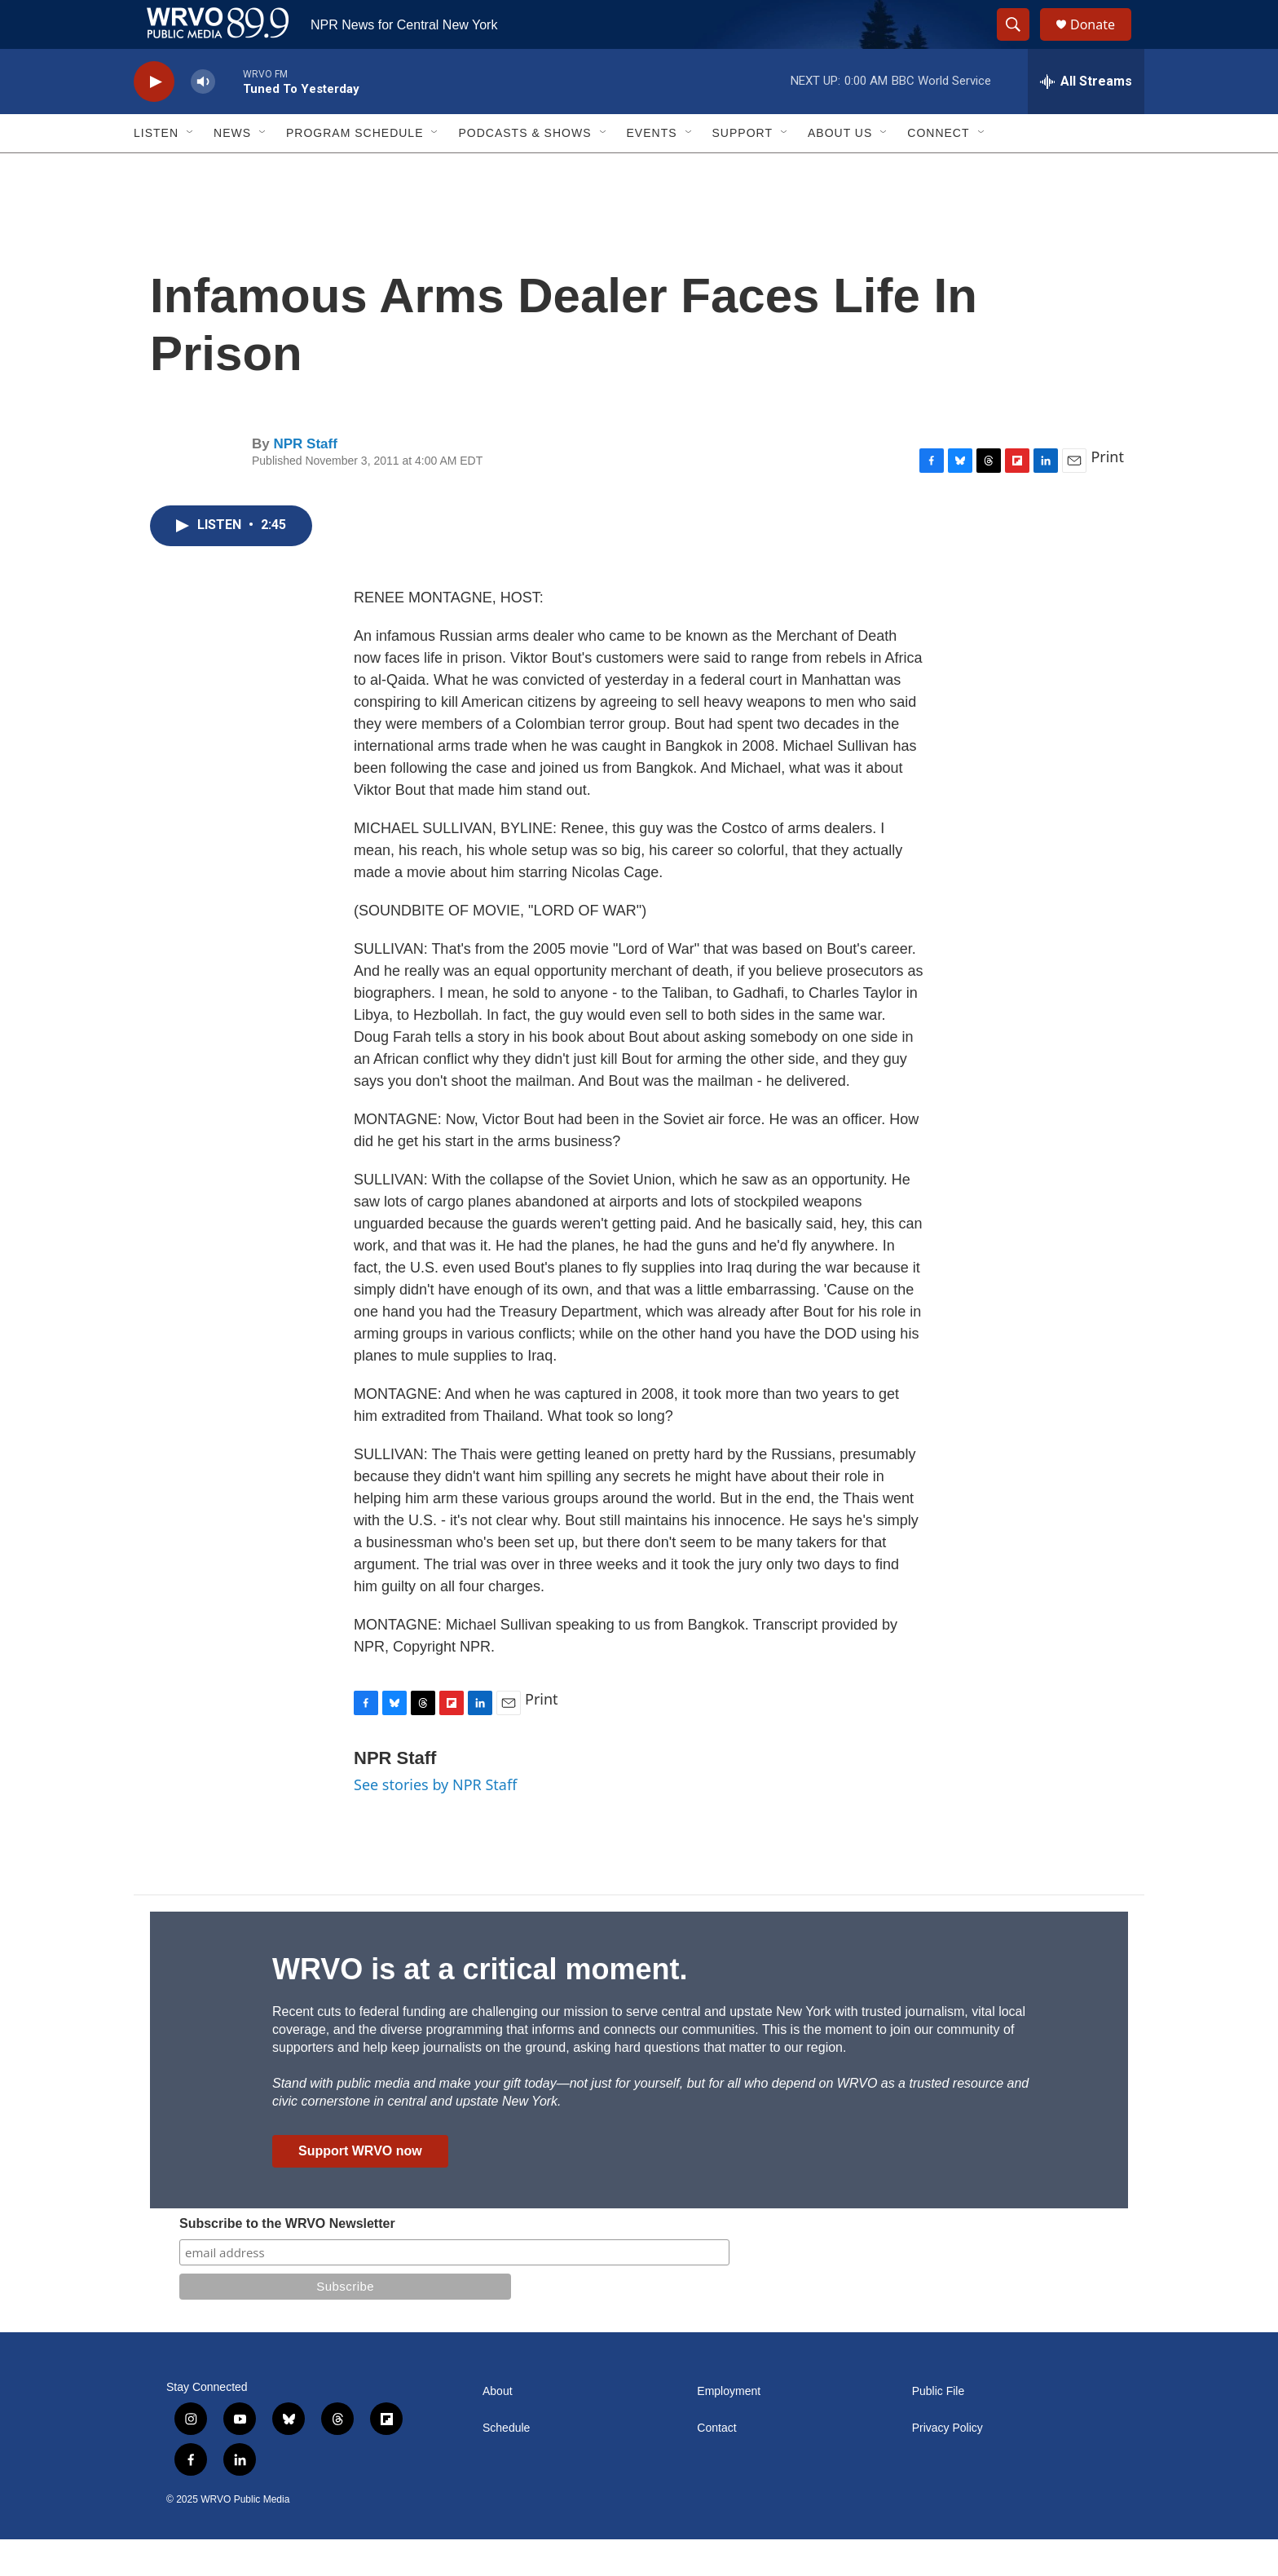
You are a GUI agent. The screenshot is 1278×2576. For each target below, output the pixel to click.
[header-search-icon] (1020, 43)
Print (1107, 493)
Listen (156, 169)
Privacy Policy (947, 2465)
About (498, 2428)
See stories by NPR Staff (435, 1821)
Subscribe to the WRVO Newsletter (287, 2260)
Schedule (506, 2465)
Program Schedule (354, 169)
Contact (716, 2465)
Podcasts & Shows (524, 169)
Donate (1102, 42)
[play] (154, 118)
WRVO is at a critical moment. (479, 2005)
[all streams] (1086, 118)
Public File (938, 2428)
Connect (938, 169)
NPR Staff (305, 480)
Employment (728, 2428)
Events (652, 169)
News (232, 169)
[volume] (203, 118)
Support (742, 169)
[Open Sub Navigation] (190, 169)
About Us (840, 169)
